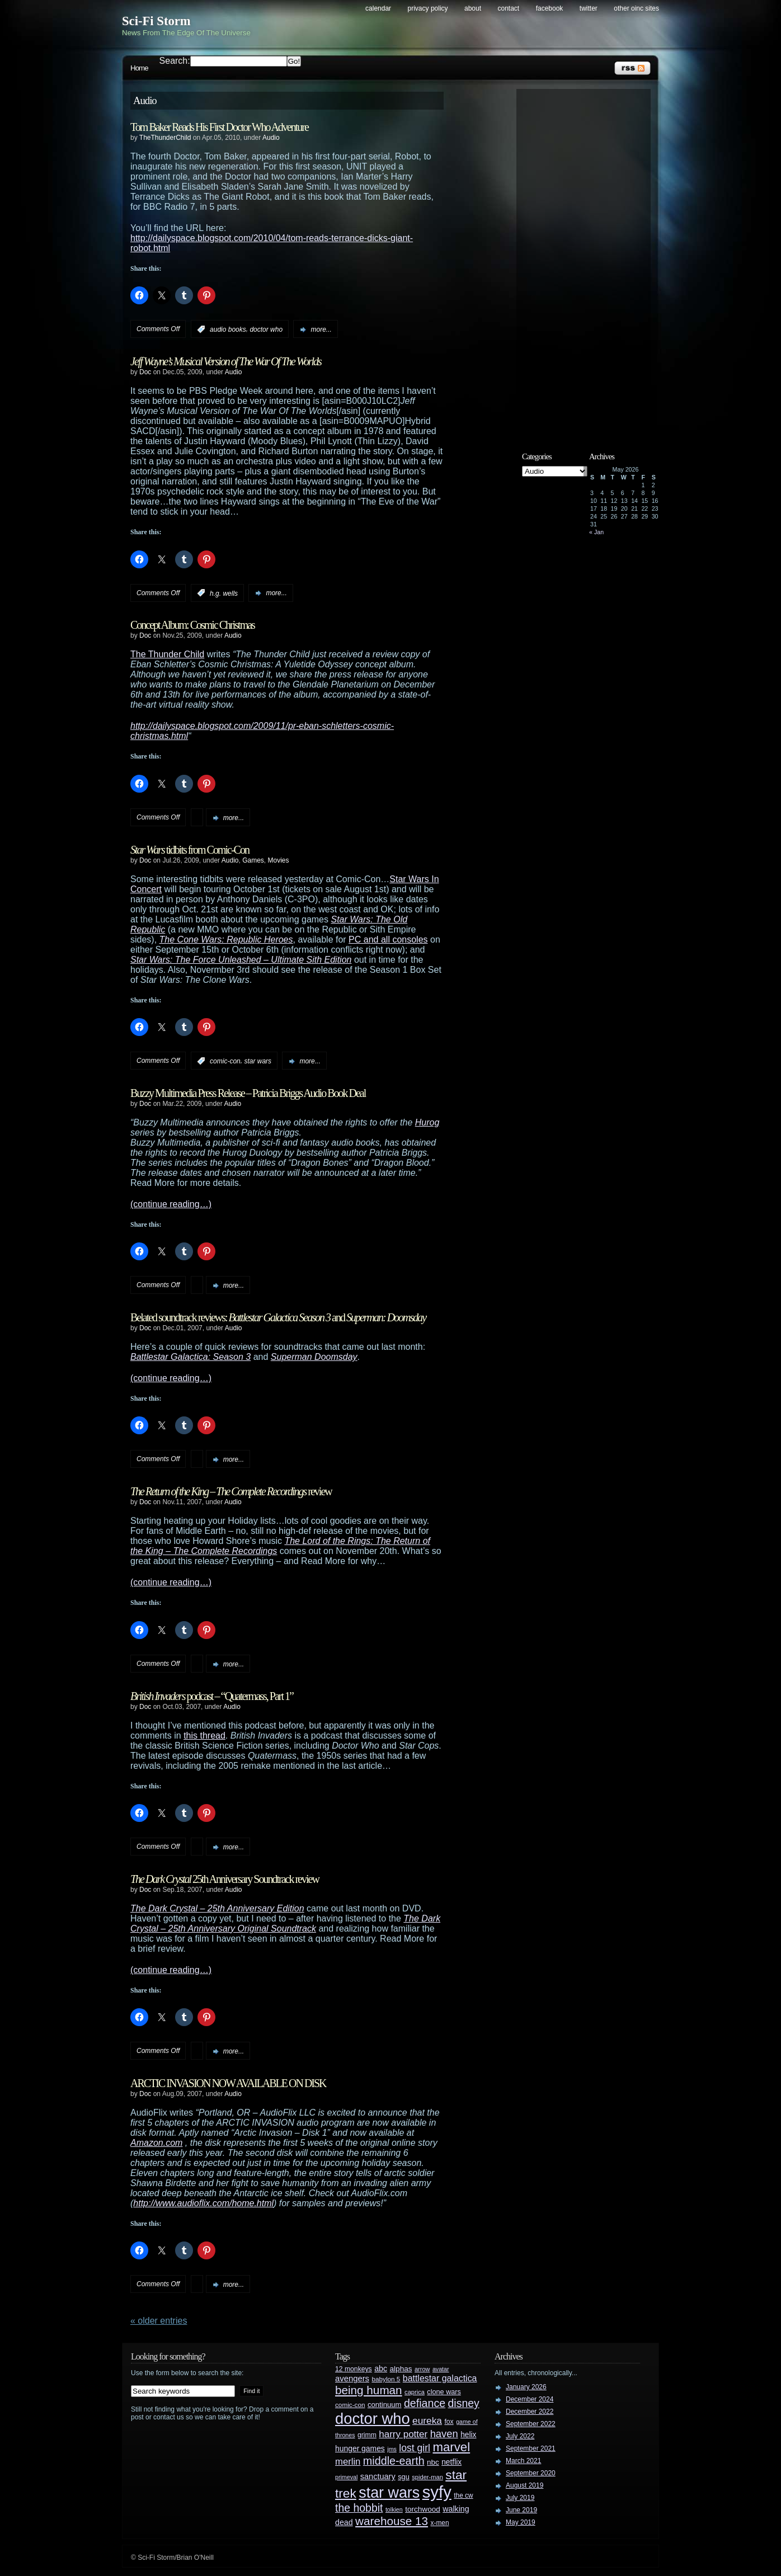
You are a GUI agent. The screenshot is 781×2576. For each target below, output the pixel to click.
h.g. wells (224, 593)
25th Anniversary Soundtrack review (224, 1879)
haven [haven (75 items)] (444, 2434)
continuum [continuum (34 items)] (385, 2404)
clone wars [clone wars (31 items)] (444, 2392)
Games (253, 860)
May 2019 (520, 2522)
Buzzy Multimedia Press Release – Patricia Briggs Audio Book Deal (247, 1093)
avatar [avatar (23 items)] (440, 2369)
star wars (257, 1061)
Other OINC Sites (636, 8)
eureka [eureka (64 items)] (427, 2420)
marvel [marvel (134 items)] (451, 2447)
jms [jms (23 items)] (392, 2449)
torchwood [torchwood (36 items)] (422, 2509)
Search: (174, 60)
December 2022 (529, 2411)
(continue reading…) (170, 1204)
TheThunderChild (165, 138)
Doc (145, 372)
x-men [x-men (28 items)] (439, 2523)
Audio (271, 138)
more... (320, 329)
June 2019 (521, 2510)
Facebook (549, 8)
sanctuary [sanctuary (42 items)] (378, 2476)
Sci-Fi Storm (156, 21)
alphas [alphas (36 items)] (401, 2369)
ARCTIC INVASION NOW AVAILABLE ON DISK (228, 2083)
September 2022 (531, 2424)
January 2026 (526, 2387)
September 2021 (531, 2448)
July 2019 (520, 2498)
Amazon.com (156, 2143)
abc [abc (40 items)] (380, 2368)
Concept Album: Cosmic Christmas (192, 625)
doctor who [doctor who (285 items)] (372, 2418)
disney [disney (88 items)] (463, 2403)
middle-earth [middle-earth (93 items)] (394, 2461)
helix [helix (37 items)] (468, 2435)
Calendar (378, 8)
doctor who (266, 329)
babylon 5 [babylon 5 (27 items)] (385, 2378)
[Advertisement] (589, 261)
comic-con (225, 1061)
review (231, 1491)
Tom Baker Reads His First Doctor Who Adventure (219, 127)
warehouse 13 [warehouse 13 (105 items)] (391, 2520)
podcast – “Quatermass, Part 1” (211, 1696)
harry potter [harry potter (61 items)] (403, 2434)
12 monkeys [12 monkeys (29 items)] (353, 2369)
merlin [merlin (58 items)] (347, 2461)
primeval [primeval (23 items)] (346, 2477)
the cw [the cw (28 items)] (463, 2495)
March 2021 (523, 2461)
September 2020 (531, 2473)
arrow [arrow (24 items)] (422, 2369)
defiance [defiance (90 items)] (424, 2403)
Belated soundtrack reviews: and (278, 1317)
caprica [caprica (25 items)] (414, 2392)
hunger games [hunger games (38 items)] (360, 2448)
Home (139, 68)
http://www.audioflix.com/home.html (203, 2203)
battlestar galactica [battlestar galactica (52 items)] (440, 2378)
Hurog (427, 1122)
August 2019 (524, 2485)
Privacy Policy (428, 8)
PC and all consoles (388, 939)
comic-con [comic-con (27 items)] (350, 2404)
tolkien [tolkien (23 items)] (394, 2509)
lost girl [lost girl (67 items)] (414, 2447)
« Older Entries (158, 2320)
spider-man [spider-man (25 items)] (427, 2477)
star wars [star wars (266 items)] (389, 2492)
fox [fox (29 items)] (448, 2422)
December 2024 (529, 2399)
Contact (509, 8)
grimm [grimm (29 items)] (367, 2435)
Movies (278, 860)
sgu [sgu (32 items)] (404, 2477)
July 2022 (520, 2436)
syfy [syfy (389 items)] (436, 2492)
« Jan (596, 532)
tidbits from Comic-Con (189, 850)
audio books (228, 329)
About (472, 8)
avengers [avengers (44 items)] (352, 2378)
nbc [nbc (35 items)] (433, 2462)
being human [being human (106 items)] (368, 2390)
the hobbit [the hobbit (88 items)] (359, 2508)
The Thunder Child (167, 654)
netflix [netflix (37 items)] (451, 2462)
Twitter (588, 8)
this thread (204, 1735)
